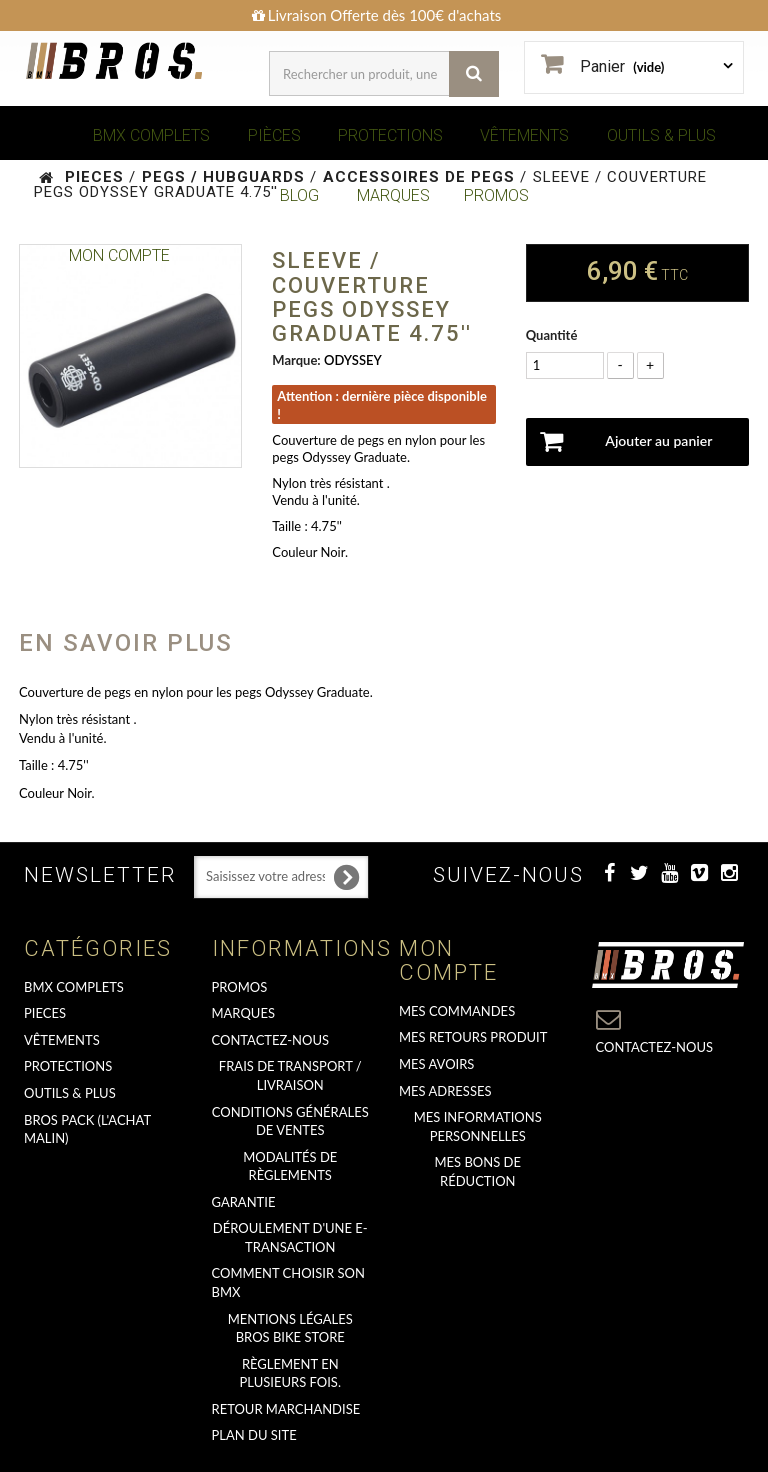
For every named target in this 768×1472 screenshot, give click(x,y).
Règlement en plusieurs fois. (290, 1373)
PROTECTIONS (390, 135)
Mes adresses (445, 1091)
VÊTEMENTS (524, 135)
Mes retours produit (473, 1037)
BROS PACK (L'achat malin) (87, 1129)
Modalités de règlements (290, 1166)
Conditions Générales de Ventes (290, 1121)
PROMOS (496, 195)
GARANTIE (244, 1202)
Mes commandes (457, 1011)
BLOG (299, 195)
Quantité (552, 335)
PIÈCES (274, 135)
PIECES (45, 1013)
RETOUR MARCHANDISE (286, 1409)
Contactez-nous (271, 1040)
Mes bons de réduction (478, 1171)
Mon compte (448, 960)
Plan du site (254, 1435)
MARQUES (393, 195)
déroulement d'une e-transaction (290, 1237)
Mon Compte (119, 255)
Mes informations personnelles (478, 1126)
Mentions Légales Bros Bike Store (290, 1328)
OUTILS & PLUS (661, 135)
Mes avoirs (436, 1064)
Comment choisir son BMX (288, 1282)
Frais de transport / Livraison (290, 1075)
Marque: (296, 360)
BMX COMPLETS (151, 135)
